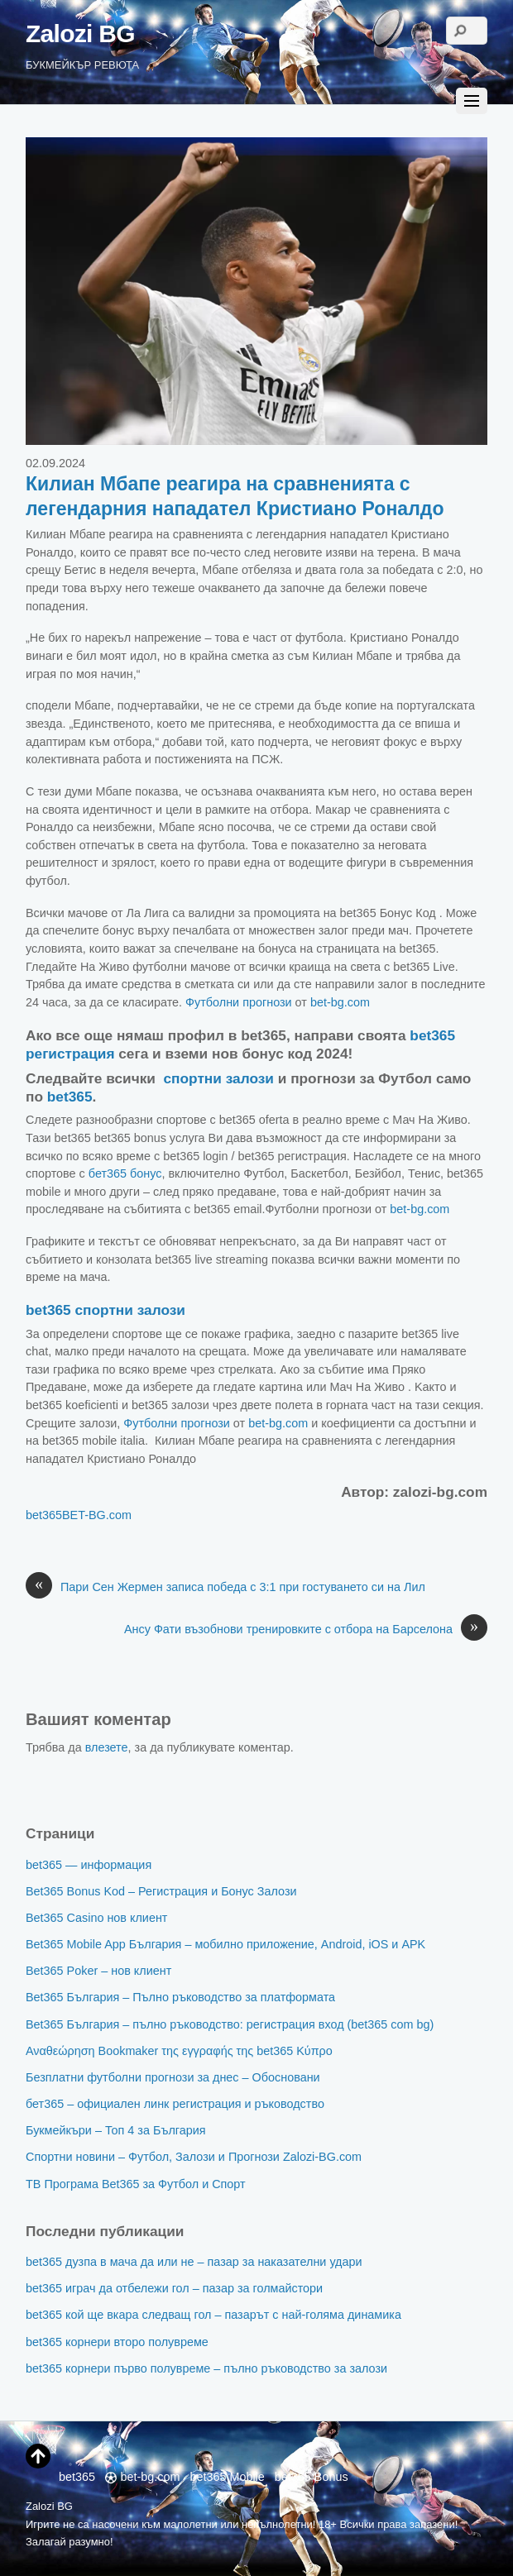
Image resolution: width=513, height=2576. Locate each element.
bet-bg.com (340, 1002)
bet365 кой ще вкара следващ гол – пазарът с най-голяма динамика (213, 2314)
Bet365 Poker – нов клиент (98, 1970)
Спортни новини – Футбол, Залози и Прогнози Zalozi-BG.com (194, 2156)
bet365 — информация (88, 1864)
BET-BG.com (97, 1515)
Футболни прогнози (238, 1002)
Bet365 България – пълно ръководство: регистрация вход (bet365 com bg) (230, 2024)
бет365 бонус (125, 1173)
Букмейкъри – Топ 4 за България (116, 2130)
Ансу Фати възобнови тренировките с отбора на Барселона (305, 1630)
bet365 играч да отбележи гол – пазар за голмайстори (174, 2288)
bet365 (70, 1096)
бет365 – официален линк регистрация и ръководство (175, 2103)
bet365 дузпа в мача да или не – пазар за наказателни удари (194, 2261)
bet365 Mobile (226, 2476)
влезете (106, 1747)
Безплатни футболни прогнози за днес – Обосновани (173, 2077)
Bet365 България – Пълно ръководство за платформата (180, 1997)
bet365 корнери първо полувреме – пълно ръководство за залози (206, 2368)
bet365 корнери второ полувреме (117, 2342)
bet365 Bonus (311, 2476)
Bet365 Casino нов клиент (96, 1917)
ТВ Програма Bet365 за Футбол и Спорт (136, 2184)
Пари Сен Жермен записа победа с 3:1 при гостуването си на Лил (225, 1588)
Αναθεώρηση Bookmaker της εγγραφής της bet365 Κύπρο (179, 2050)
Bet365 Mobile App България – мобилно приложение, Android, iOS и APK (225, 1944)
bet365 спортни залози (105, 1310)
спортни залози (219, 1078)
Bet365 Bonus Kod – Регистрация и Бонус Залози (161, 1891)
